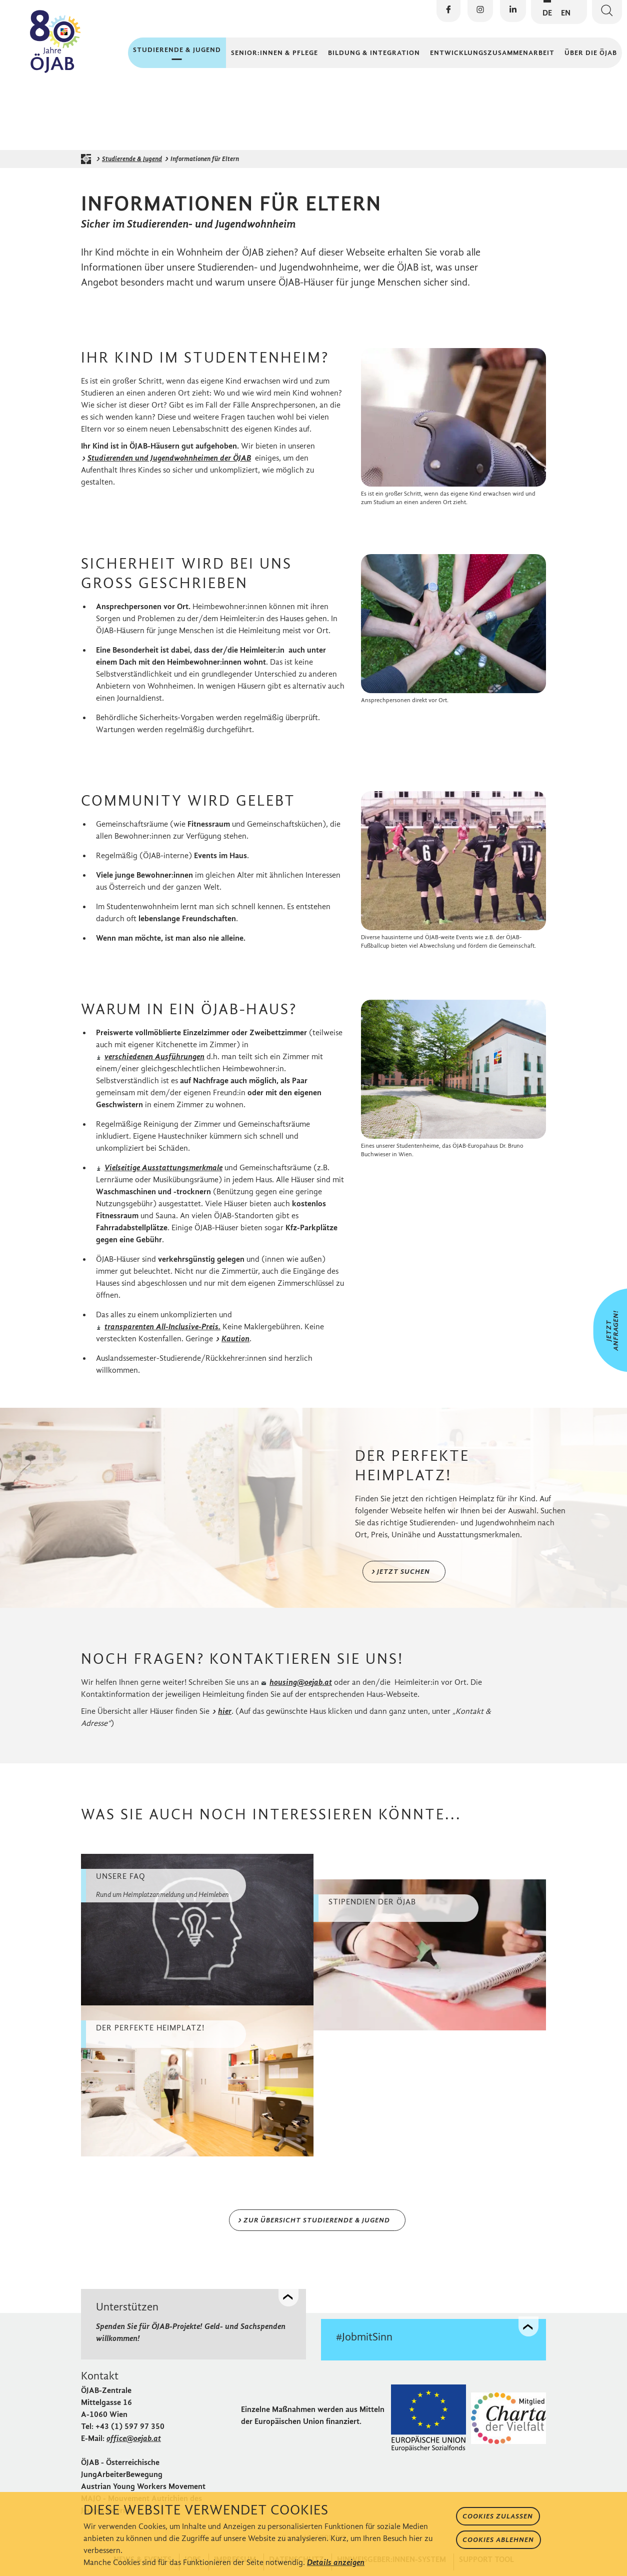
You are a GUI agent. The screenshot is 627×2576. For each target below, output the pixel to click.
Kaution (236, 1345)
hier (225, 1718)
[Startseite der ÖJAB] (88, 166)
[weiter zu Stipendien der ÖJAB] (430, 1961)
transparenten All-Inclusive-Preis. (162, 1333)
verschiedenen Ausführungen (154, 1063)
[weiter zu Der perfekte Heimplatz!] (198, 2087)
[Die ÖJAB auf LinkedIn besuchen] (513, 11)
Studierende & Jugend (132, 166)
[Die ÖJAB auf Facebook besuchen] (448, 11)
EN (565, 13)
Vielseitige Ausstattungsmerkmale (163, 1174)
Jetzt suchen (403, 1578)
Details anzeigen (335, 2562)
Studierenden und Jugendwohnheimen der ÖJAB (169, 464)
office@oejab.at (133, 2443)
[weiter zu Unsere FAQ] (198, 1936)
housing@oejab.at (301, 1689)
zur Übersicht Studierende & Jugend (317, 2226)
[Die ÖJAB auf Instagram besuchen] (480, 11)
